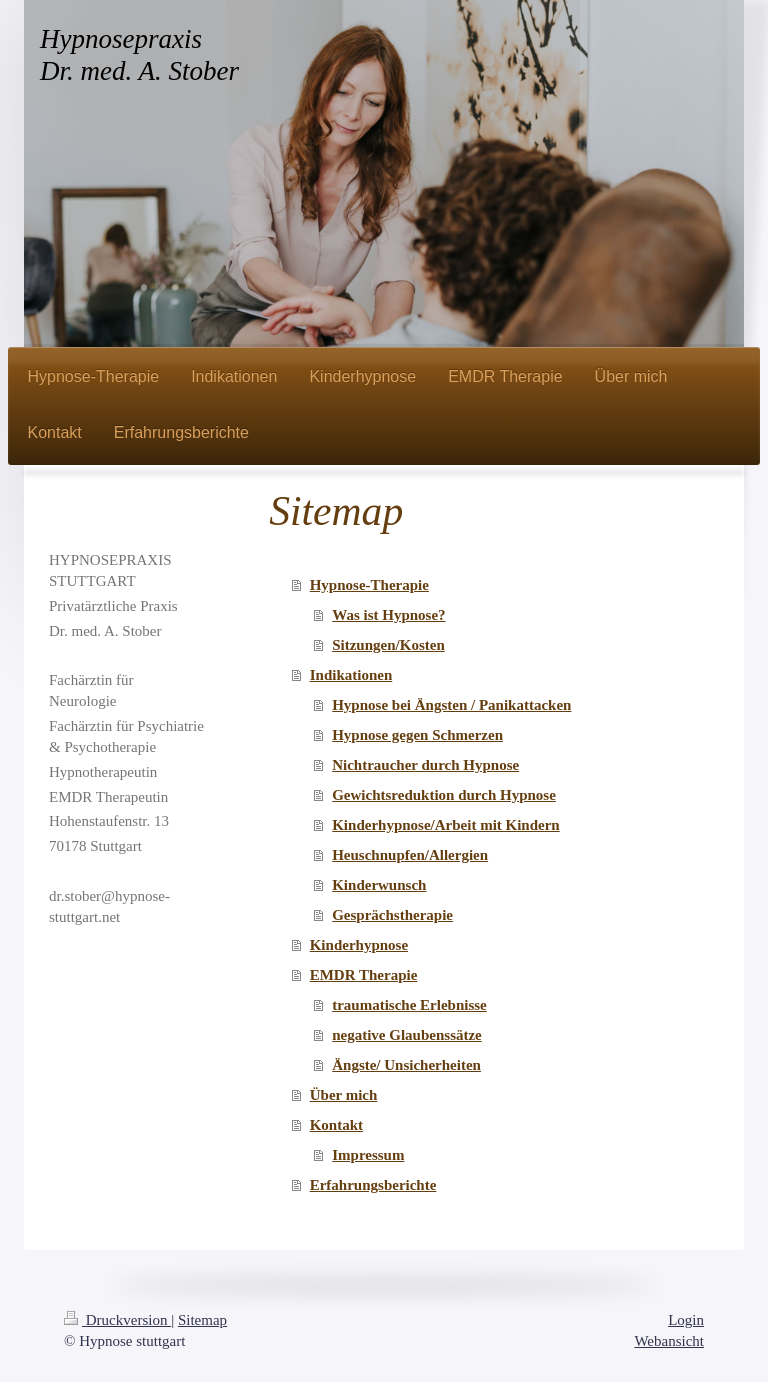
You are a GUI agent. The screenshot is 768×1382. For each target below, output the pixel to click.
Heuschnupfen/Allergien (410, 855)
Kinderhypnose (359, 945)
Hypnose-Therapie (369, 585)
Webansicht (669, 1341)
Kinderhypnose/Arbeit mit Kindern (446, 825)
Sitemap (202, 1320)
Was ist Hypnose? (388, 615)
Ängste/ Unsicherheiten (406, 1065)
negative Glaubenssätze (407, 1035)
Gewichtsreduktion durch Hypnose (444, 795)
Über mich (344, 1095)
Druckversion (117, 1320)
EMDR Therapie (364, 975)
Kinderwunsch (379, 885)
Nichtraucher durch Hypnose (425, 765)
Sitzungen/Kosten (388, 645)
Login (686, 1320)
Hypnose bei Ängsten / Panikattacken (451, 705)
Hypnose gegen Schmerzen (417, 735)
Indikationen (351, 675)
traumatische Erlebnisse (409, 1005)
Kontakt (336, 1125)
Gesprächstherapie (392, 915)
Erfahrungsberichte (373, 1185)
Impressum (368, 1155)
